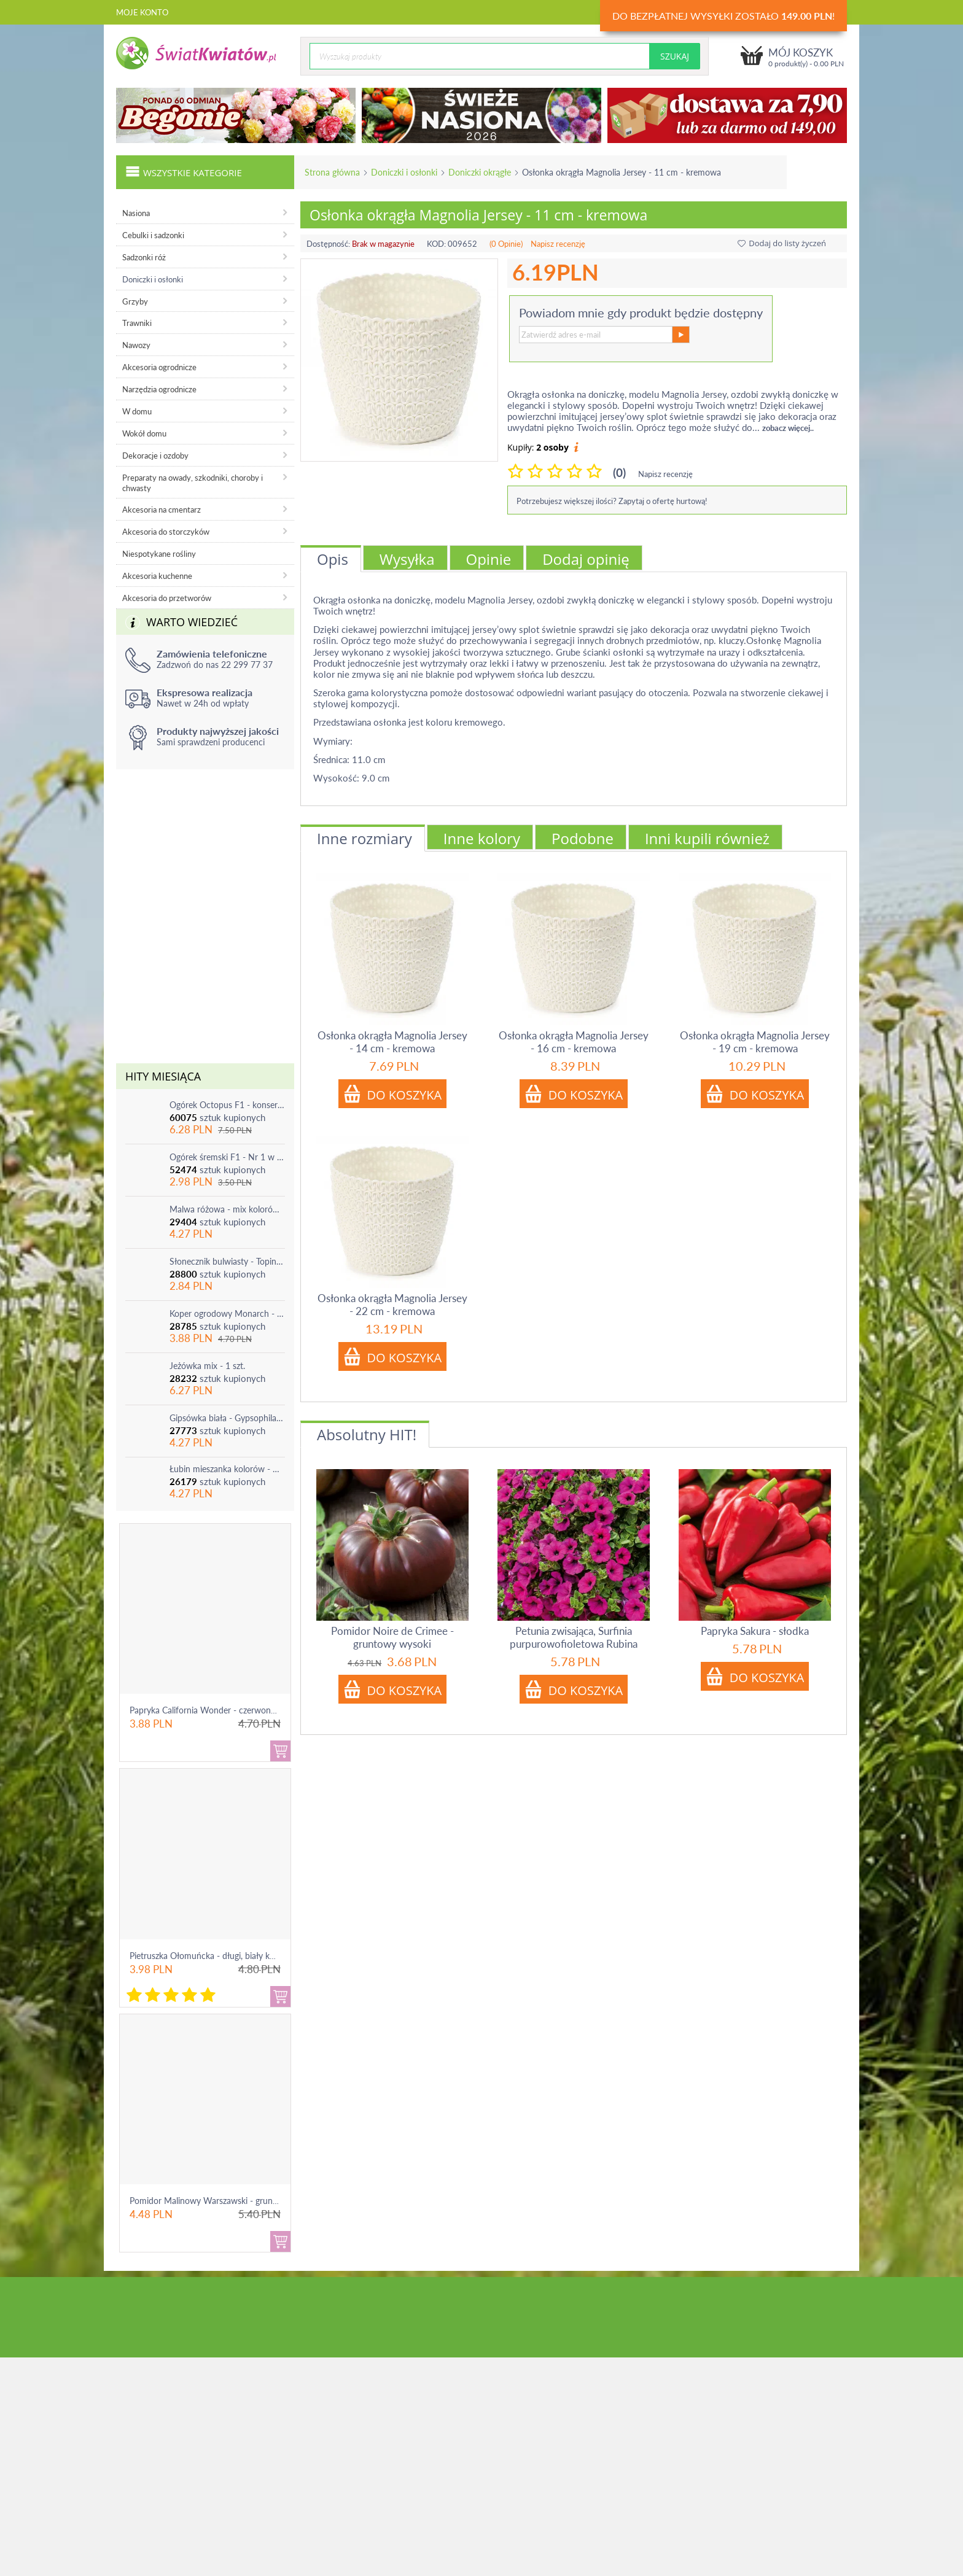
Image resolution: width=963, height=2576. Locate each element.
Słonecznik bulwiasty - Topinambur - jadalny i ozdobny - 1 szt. (227, 1261)
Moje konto (142, 12)
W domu (137, 411)
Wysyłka (407, 559)
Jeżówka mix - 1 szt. (207, 1365)
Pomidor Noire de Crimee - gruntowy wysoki (392, 1637)
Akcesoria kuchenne (157, 576)
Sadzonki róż (144, 257)
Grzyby (135, 301)
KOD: (436, 244)
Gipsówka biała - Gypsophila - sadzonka (227, 1418)
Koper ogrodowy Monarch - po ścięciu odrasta (227, 1313)
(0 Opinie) (506, 244)
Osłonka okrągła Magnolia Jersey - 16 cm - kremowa (574, 1042)
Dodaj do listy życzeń (782, 243)
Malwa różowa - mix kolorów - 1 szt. (227, 1209)
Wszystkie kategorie (183, 171)
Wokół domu (144, 433)
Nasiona (136, 213)
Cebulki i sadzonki (153, 235)
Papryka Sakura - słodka (755, 1630)
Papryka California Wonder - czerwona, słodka (217, 1710)
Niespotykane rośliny (159, 554)
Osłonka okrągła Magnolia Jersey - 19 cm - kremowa (755, 1042)
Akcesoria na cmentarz (161, 509)
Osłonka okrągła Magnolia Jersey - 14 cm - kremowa (392, 1042)
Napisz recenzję (558, 244)
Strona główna (332, 172)
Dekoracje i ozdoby (155, 455)
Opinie (489, 559)
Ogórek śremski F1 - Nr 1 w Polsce (227, 1157)
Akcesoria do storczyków (165, 532)
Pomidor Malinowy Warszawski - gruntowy (211, 2200)
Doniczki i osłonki (404, 172)
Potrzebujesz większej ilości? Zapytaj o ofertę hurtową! (612, 501)
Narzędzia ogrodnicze (159, 389)
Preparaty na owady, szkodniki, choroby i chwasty (192, 483)
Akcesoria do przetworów (166, 598)
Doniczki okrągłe (479, 172)
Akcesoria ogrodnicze (159, 367)
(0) (619, 472)
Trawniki (137, 323)
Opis (332, 559)
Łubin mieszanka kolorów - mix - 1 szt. (227, 1469)
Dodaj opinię (586, 559)
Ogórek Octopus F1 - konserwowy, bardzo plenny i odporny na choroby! (227, 1105)
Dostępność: (328, 244)
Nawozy (136, 345)
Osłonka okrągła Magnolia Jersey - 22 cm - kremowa (392, 1304)
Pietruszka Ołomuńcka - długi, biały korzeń (210, 1955)
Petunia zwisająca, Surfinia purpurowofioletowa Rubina (573, 1637)
